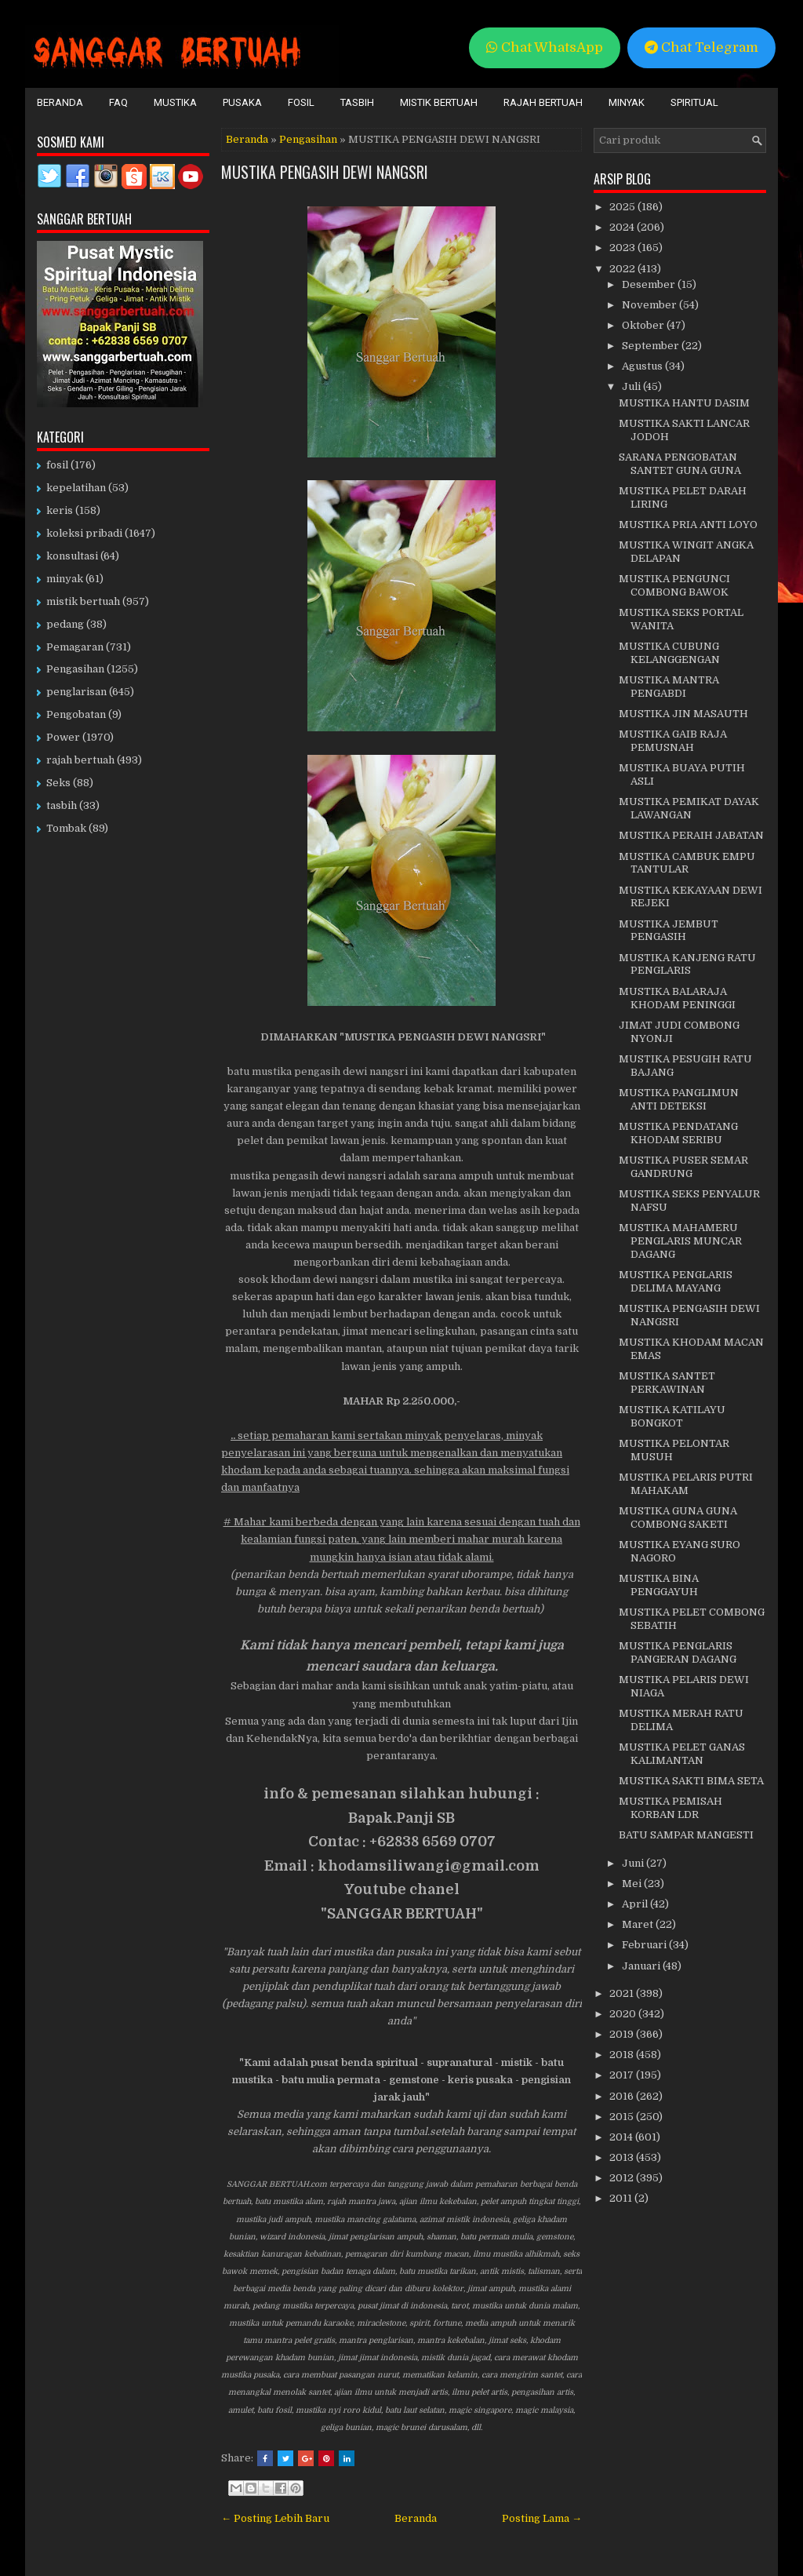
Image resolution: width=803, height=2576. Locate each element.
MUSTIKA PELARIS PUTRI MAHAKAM (686, 1483)
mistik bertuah (83, 601)
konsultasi (72, 556)
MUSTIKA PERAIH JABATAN (691, 835)
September (651, 346)
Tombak (66, 828)
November (650, 305)
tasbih (61, 805)
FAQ (118, 102)
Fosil (301, 102)
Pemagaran (75, 647)
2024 (623, 227)
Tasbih (357, 102)
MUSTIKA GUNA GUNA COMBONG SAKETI (678, 1517)
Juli (632, 386)
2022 (623, 269)
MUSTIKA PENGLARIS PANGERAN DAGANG (677, 1652)
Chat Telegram (701, 47)
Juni (634, 1863)
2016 (622, 2096)
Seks (58, 783)
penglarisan (76, 692)
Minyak (627, 102)
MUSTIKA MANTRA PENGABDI (669, 686)
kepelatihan (76, 488)
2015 (622, 2116)
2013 (622, 2157)
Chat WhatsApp (544, 47)
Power (63, 737)
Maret (639, 1924)
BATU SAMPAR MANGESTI (686, 1835)
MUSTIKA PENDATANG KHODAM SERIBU (678, 1133)
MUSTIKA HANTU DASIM (684, 403)
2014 (622, 2137)
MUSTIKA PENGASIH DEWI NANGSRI (324, 171)
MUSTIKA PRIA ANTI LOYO (688, 524)
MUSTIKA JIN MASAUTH (683, 714)
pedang (65, 624)
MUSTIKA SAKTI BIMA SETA (691, 1781)
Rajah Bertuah (543, 102)
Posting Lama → (542, 2518)
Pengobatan (76, 714)
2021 (622, 1993)
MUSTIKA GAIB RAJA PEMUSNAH (673, 740)
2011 (621, 2198)
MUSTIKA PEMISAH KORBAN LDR (670, 1807)
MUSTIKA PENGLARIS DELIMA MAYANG (675, 1281)
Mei (633, 1883)
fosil (57, 465)
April (636, 1904)
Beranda (60, 102)
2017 (622, 2075)
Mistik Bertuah (439, 102)
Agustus (643, 366)
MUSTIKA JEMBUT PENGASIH (668, 930)
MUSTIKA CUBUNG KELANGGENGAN (669, 652)
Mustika (175, 102)
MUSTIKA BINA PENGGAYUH (659, 1585)
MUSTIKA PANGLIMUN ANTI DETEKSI (679, 1099)
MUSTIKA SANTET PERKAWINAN (667, 1382)
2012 (622, 2178)
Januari (642, 1966)
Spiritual (694, 102)
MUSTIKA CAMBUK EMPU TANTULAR (687, 863)
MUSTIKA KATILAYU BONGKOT (672, 1416)
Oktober (644, 325)
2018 (622, 2054)
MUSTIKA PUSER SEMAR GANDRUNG (683, 1166)
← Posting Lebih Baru (275, 2518)
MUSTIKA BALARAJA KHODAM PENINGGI (677, 998)
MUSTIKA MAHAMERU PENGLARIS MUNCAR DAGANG (680, 1241)
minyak (64, 579)
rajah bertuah (80, 760)
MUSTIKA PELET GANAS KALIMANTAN (682, 1753)
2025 (623, 207)
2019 (622, 2034)
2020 (623, 2014)
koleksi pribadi (84, 533)
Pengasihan (308, 139)
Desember (650, 284)
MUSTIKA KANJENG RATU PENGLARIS (687, 964)
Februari (645, 1945)
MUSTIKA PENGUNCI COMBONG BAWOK (674, 585)
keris (59, 510)
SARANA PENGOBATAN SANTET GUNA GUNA (680, 463)
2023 (623, 247)
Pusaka (242, 102)
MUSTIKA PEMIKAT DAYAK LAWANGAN (689, 808)
